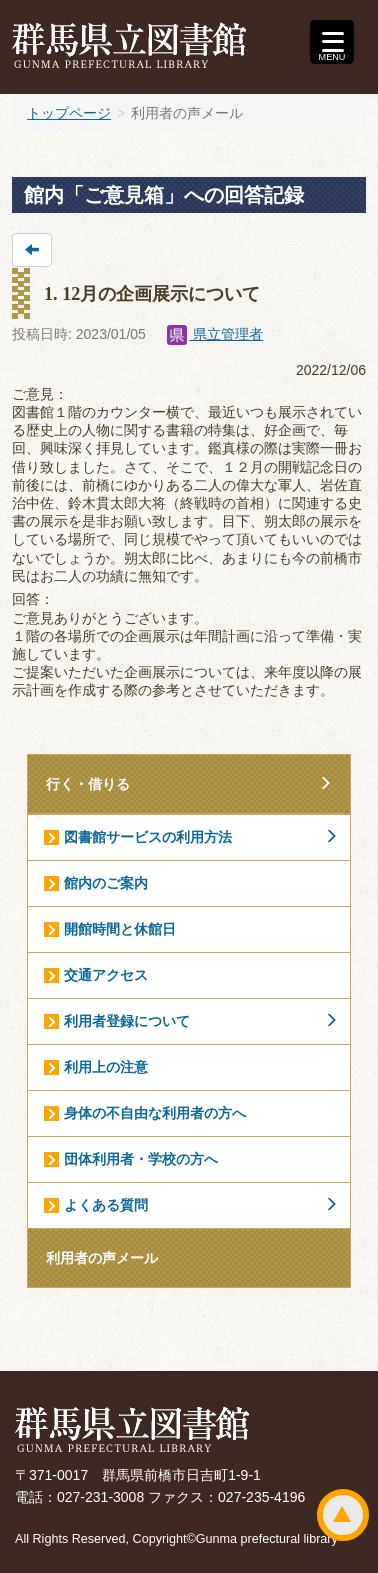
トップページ (69, 113)
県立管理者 (215, 334)
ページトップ (343, 1515)
